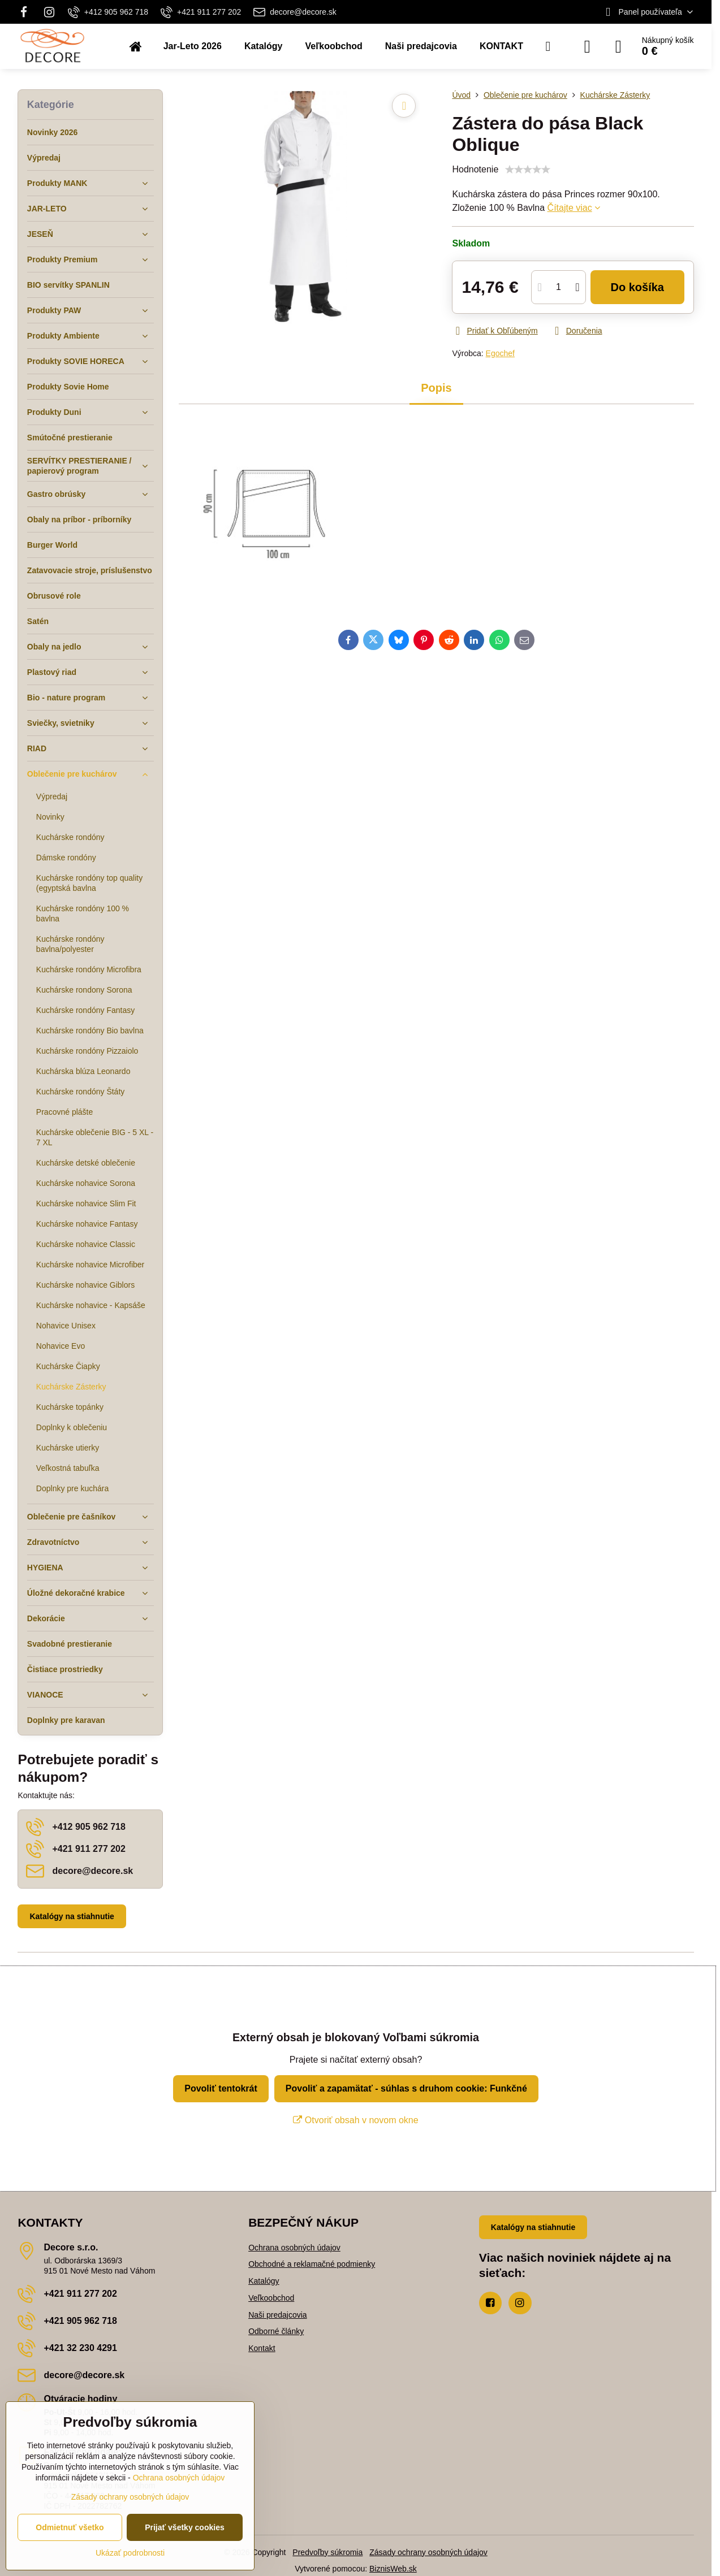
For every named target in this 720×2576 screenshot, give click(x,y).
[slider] (527, 169)
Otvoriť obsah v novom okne (355, 2120)
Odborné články (276, 2331)
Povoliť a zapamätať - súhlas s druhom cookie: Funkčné (406, 2088)
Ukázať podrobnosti (130, 2552)
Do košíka (637, 287)
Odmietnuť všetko (70, 2527)
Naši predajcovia (277, 2314)
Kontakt (261, 2348)
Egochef (500, 353)
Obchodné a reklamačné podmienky (311, 2263)
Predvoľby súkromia (327, 2552)
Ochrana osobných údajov (294, 2247)
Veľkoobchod (271, 2297)
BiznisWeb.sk (393, 2568)
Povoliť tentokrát (220, 2088)
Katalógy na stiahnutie (71, 1916)
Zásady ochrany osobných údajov (428, 2552)
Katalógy (263, 2280)
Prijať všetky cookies (185, 2527)
